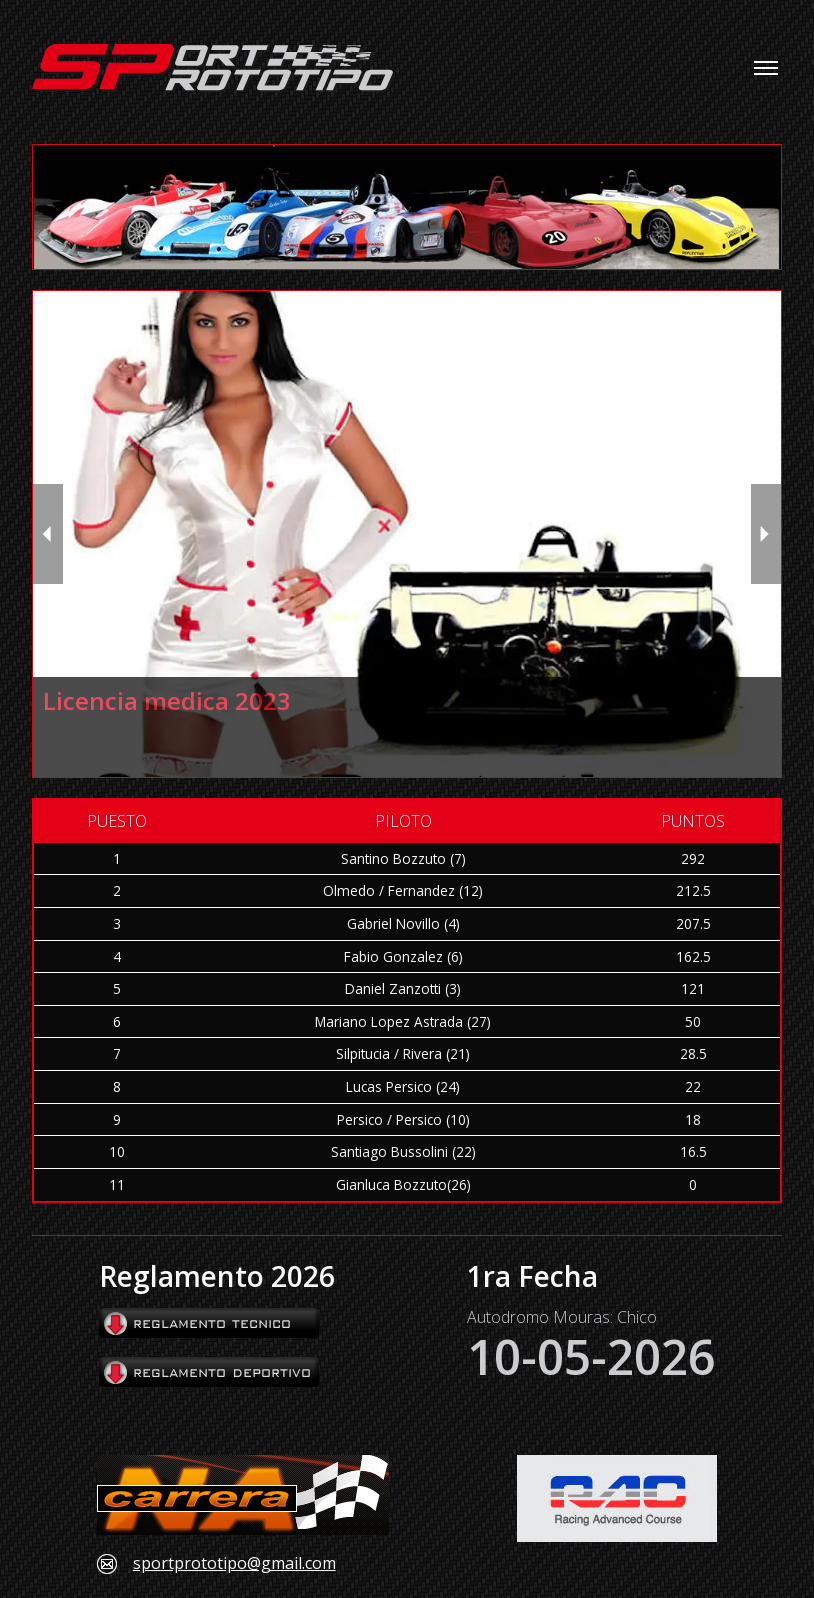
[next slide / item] (766, 534)
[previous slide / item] (48, 534)
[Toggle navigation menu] (766, 68)
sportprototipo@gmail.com (234, 1564)
